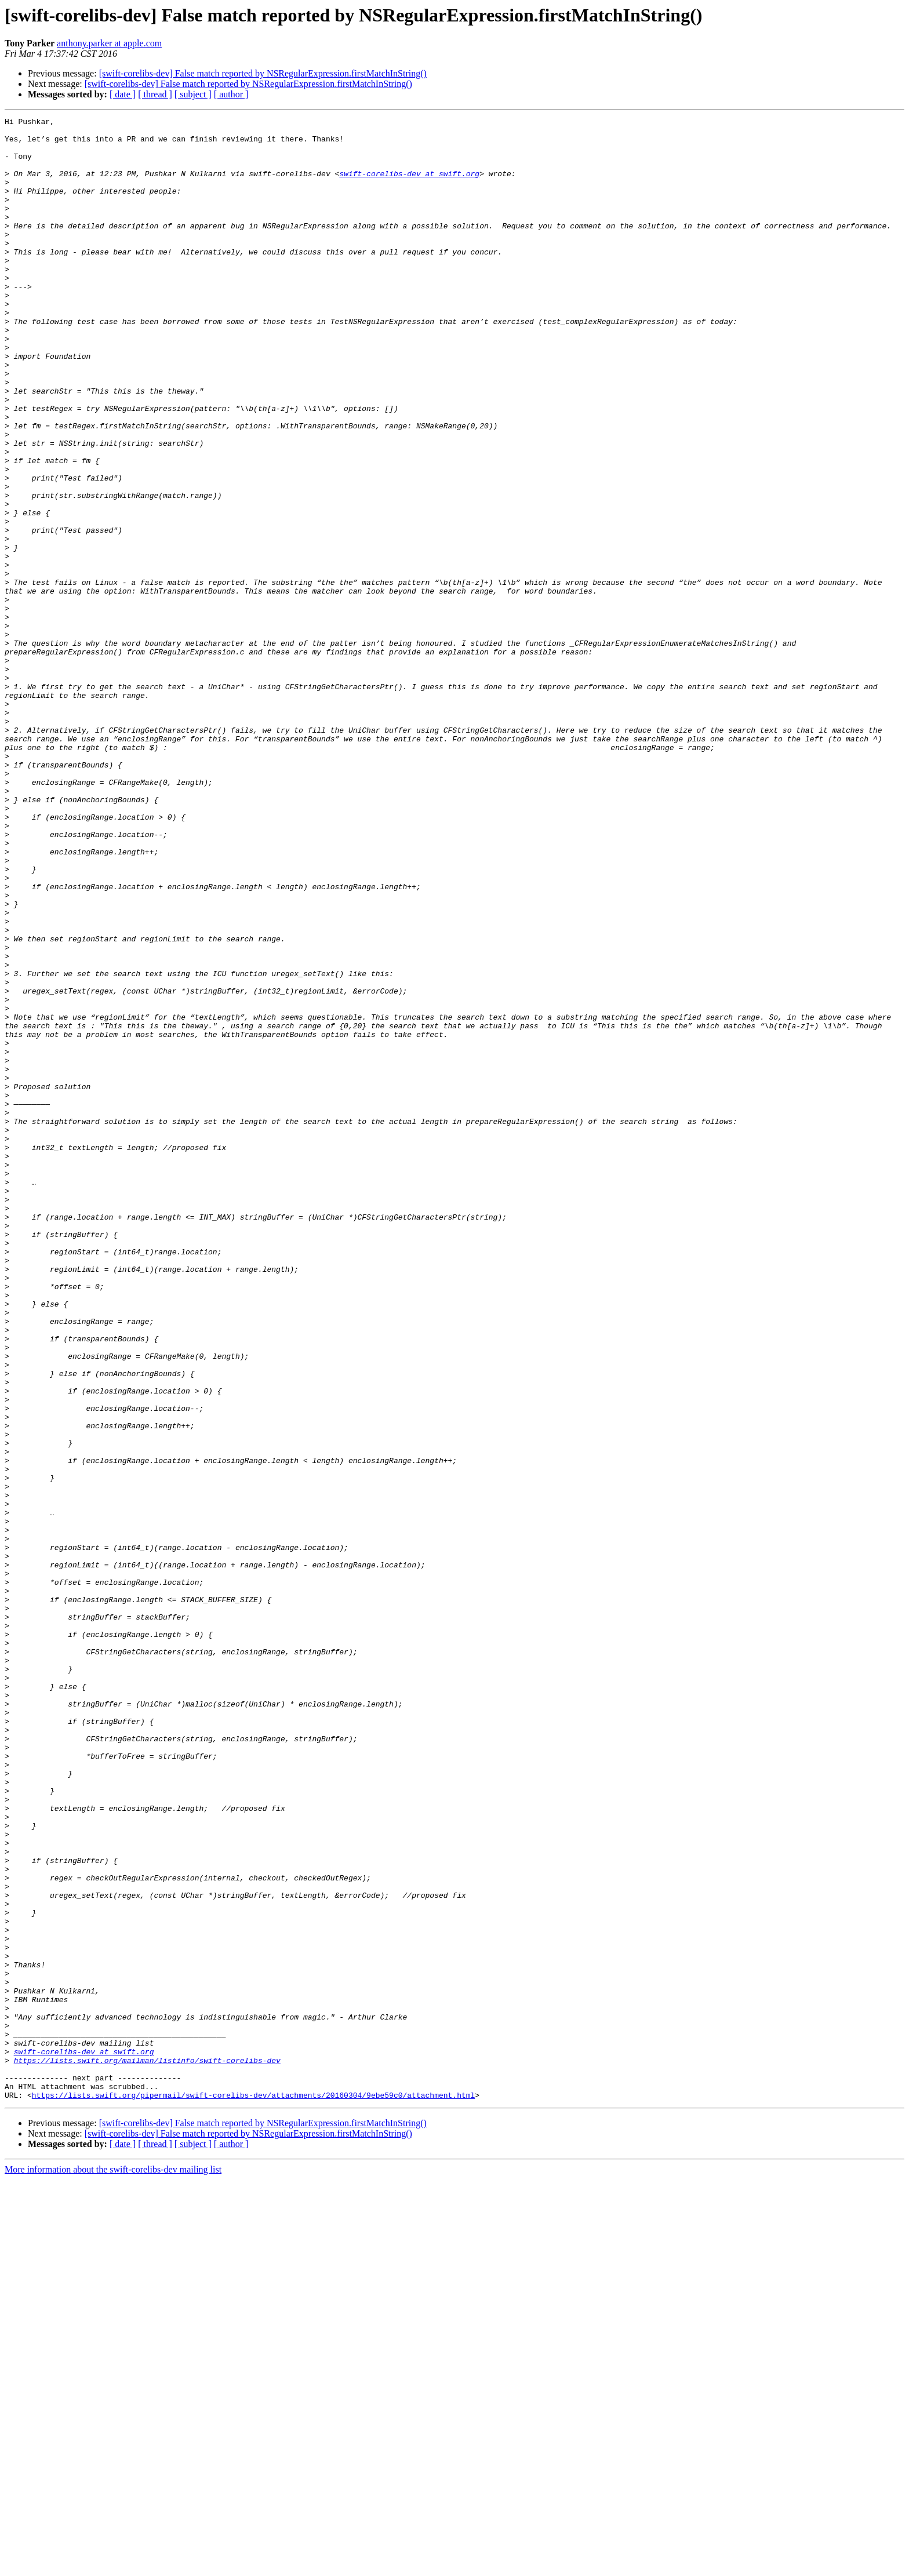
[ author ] (231, 94)
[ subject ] (193, 94)
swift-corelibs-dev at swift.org (409, 185)
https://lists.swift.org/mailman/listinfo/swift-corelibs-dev (147, 2449)
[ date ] (123, 94)
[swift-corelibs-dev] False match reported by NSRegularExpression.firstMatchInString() (263, 73)
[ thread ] (155, 94)
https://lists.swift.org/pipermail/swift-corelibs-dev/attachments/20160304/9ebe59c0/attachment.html (253, 2491)
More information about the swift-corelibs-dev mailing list (113, 2566)
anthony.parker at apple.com (109, 43)
